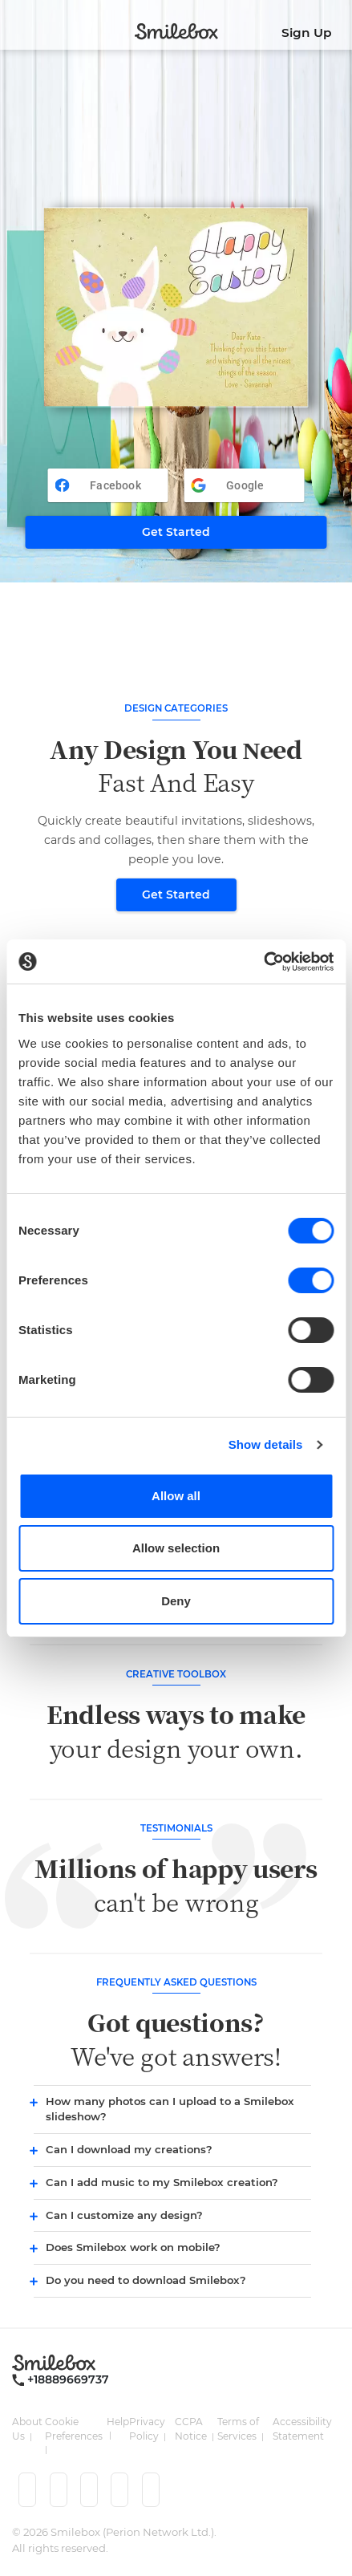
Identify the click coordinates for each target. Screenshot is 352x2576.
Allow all (176, 1496)
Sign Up (306, 32)
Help (118, 2422)
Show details (266, 1444)
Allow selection (176, 1548)
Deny (176, 1601)
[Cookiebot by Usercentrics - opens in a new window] (263, 961)
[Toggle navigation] (13, 27)
